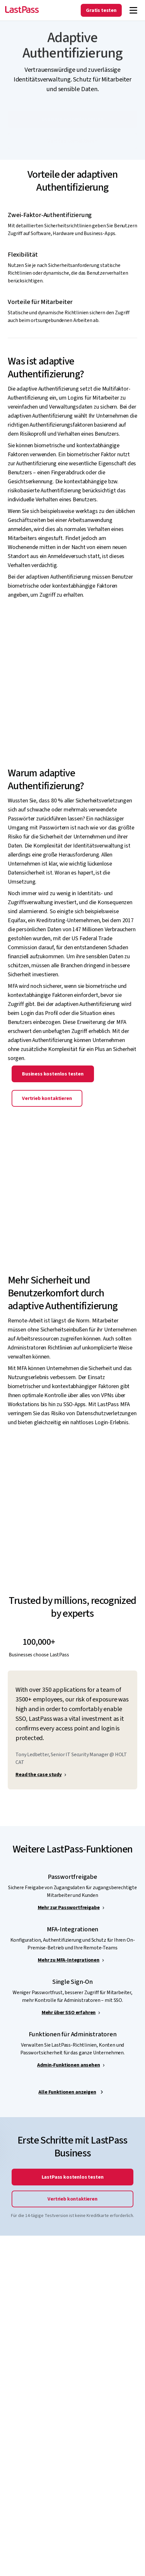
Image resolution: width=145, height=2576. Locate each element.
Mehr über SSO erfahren (69, 2024)
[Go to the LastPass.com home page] (22, 10)
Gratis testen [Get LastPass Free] (101, 10)
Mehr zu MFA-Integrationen (68, 1971)
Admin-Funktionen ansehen (68, 2076)
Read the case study (39, 1786)
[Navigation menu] (133, 10)
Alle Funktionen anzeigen (67, 2103)
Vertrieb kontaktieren (47, 1109)
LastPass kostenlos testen (73, 2188)
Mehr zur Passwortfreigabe (69, 1919)
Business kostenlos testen (53, 1085)
